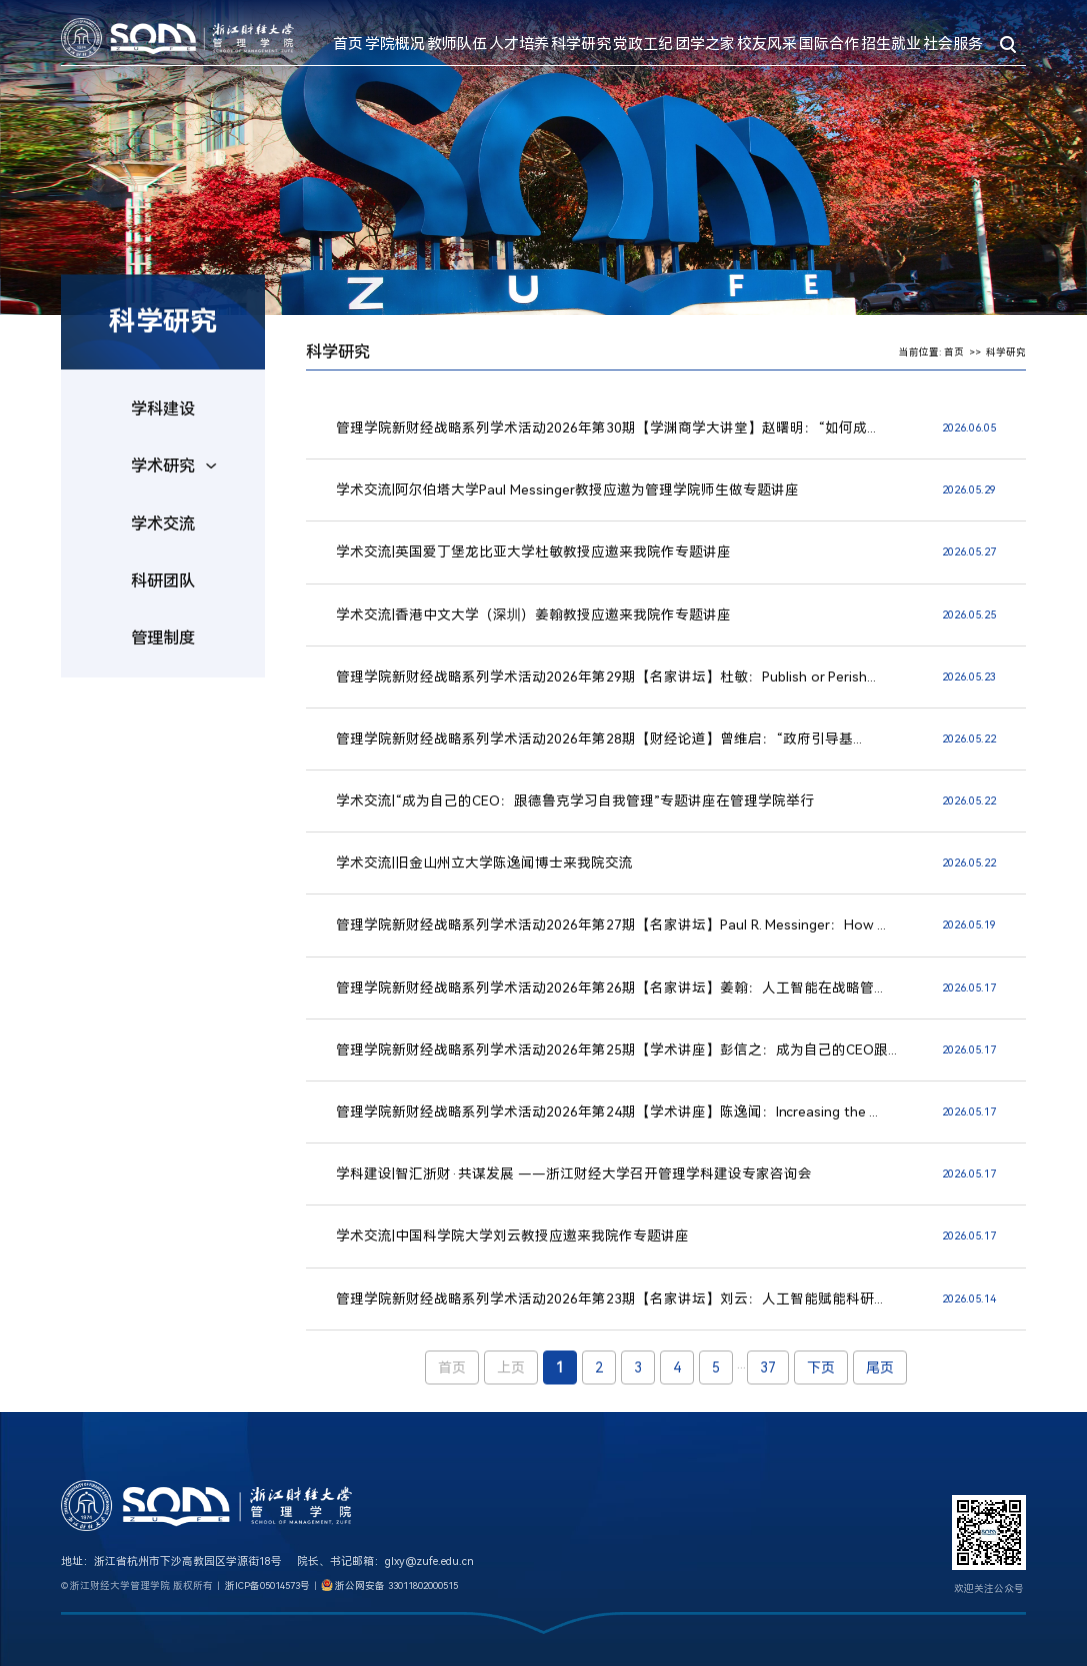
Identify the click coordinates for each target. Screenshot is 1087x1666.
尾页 (880, 1377)
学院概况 (395, 44)
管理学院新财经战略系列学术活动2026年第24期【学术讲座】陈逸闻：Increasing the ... (607, 1121)
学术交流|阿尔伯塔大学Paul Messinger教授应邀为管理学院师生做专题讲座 (567, 499)
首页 (348, 44)
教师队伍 (457, 44)
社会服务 (953, 44)
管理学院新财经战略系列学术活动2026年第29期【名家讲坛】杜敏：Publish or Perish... (606, 686)
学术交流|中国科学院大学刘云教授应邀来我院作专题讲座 (512, 1245)
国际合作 (829, 44)
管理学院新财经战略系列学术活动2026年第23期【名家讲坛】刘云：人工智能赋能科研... (609, 1308)
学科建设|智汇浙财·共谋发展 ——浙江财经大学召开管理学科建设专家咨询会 (573, 1183)
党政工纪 (643, 44)
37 (768, 1377)
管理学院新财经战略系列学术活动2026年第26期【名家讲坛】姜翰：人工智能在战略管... (609, 997)
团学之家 (705, 44)
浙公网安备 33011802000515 (396, 1585)
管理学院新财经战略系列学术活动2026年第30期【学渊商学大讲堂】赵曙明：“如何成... (606, 437)
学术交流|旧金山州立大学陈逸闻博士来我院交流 (484, 872)
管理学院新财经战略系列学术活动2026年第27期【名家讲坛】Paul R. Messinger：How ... (611, 934)
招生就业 (891, 44)
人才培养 (519, 44)
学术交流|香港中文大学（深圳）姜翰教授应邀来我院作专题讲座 (533, 623)
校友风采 (767, 44)
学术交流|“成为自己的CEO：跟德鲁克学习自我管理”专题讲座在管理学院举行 (575, 810)
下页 (821, 1377)
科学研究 (581, 44)
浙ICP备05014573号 (267, 1585)
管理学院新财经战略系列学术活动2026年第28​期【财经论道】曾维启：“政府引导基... (599, 748)
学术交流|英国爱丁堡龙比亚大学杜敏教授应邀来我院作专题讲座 (533, 561)
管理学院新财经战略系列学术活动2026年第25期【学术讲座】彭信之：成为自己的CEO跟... (616, 1059)
